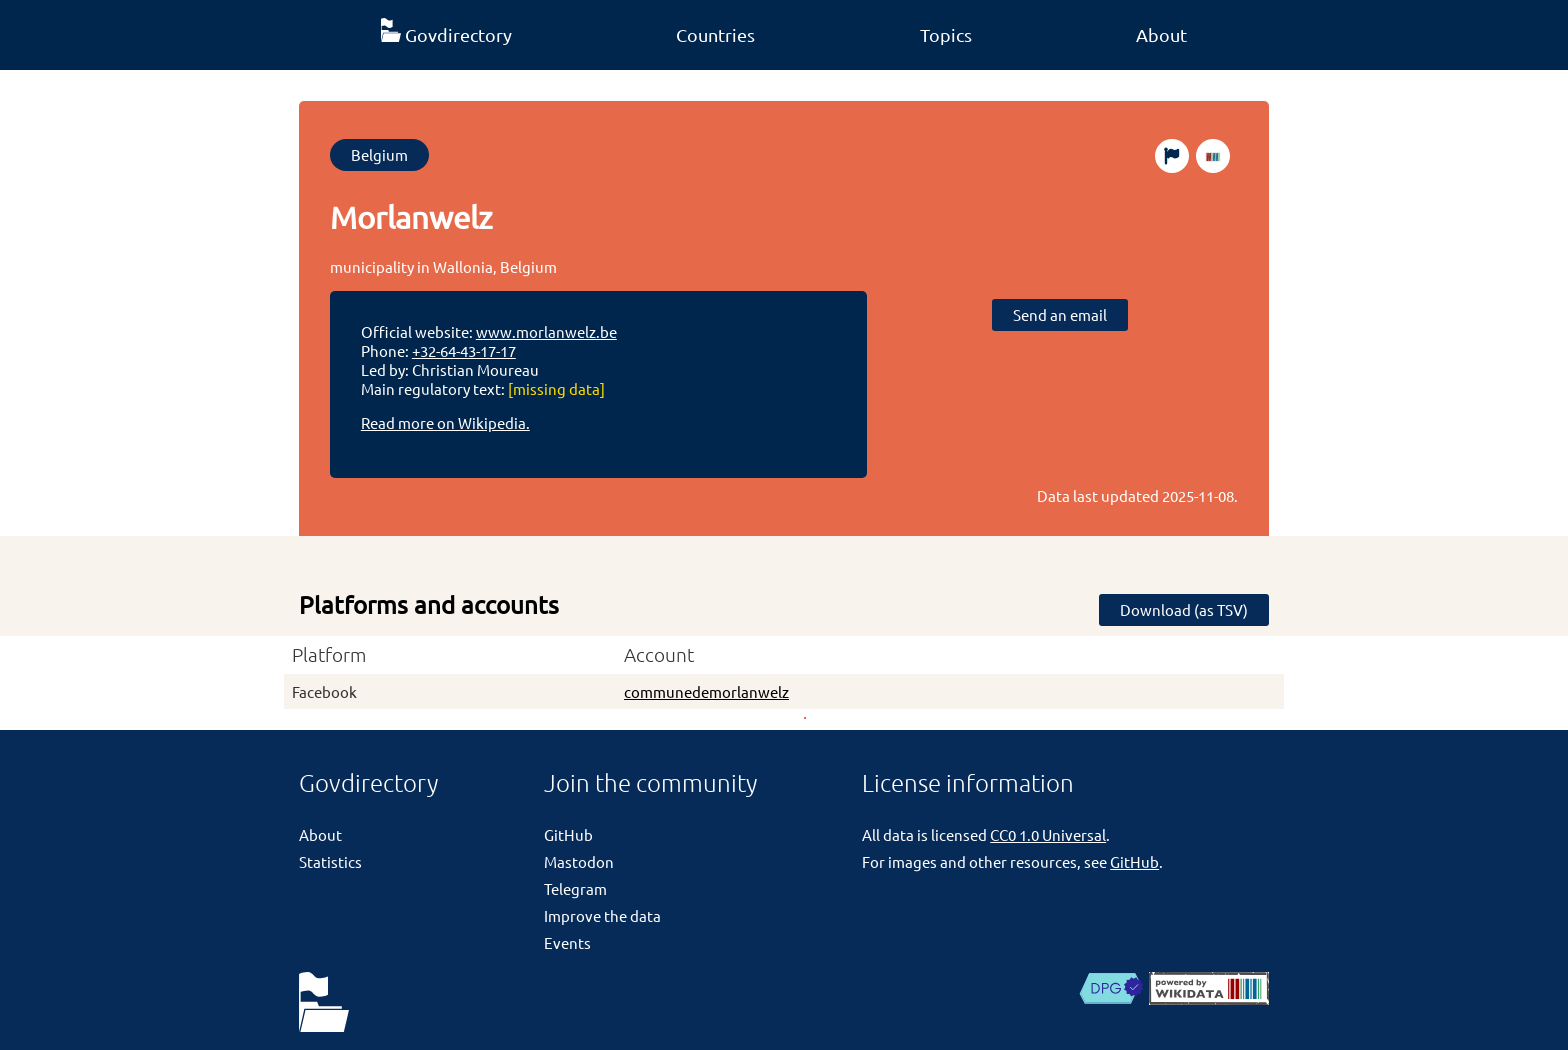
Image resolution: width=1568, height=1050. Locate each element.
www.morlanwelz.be (546, 331)
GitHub (568, 834)
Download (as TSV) (1184, 609)
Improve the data (602, 915)
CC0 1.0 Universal (1048, 834)
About (1161, 34)
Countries (715, 34)
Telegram (575, 888)
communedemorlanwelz (706, 691)
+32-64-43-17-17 (464, 350)
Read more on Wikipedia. (445, 422)
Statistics (330, 861)
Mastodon (579, 861)
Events (567, 942)
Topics (946, 34)
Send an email (1060, 314)
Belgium (379, 154)
